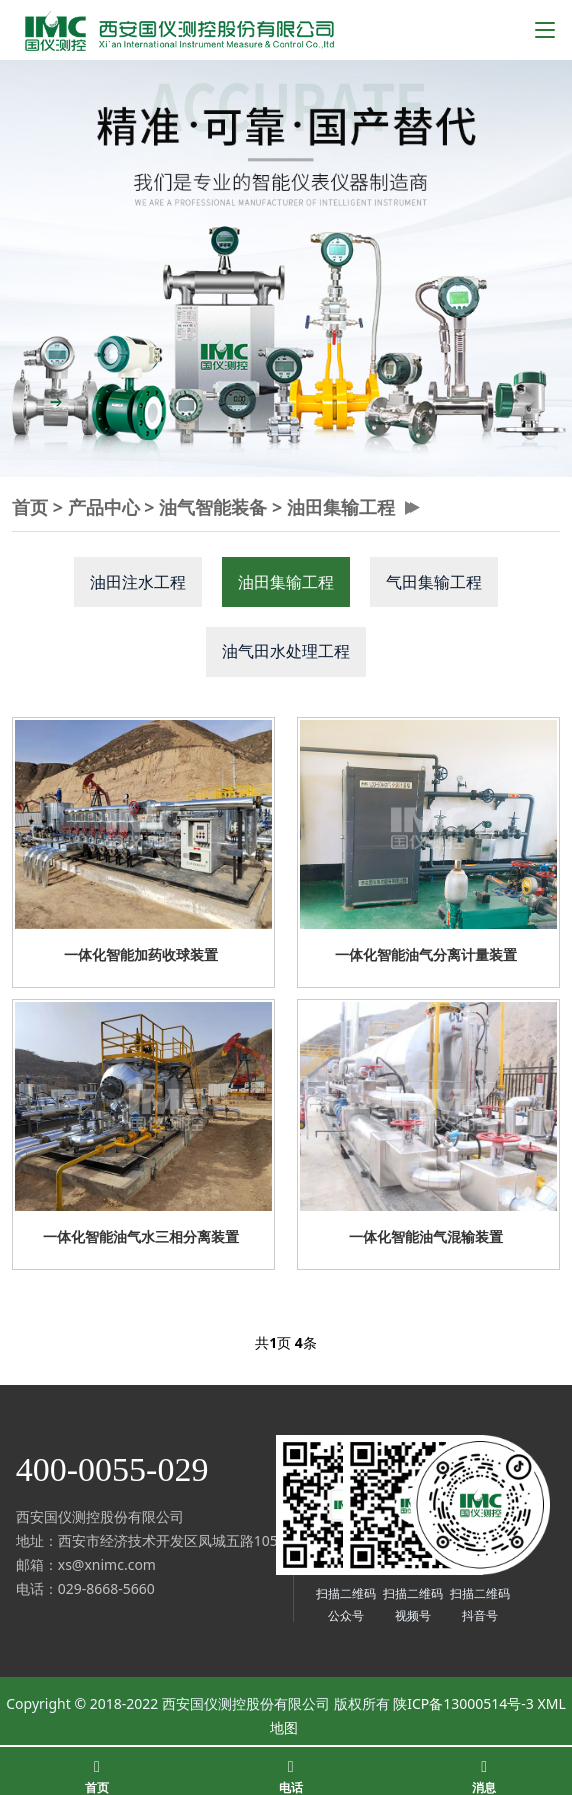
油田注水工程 (138, 582)
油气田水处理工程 (286, 651)
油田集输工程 (341, 507)
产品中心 (104, 507)
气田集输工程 (434, 582)
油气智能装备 (213, 507)
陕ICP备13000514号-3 (463, 1703)
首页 (30, 507)
